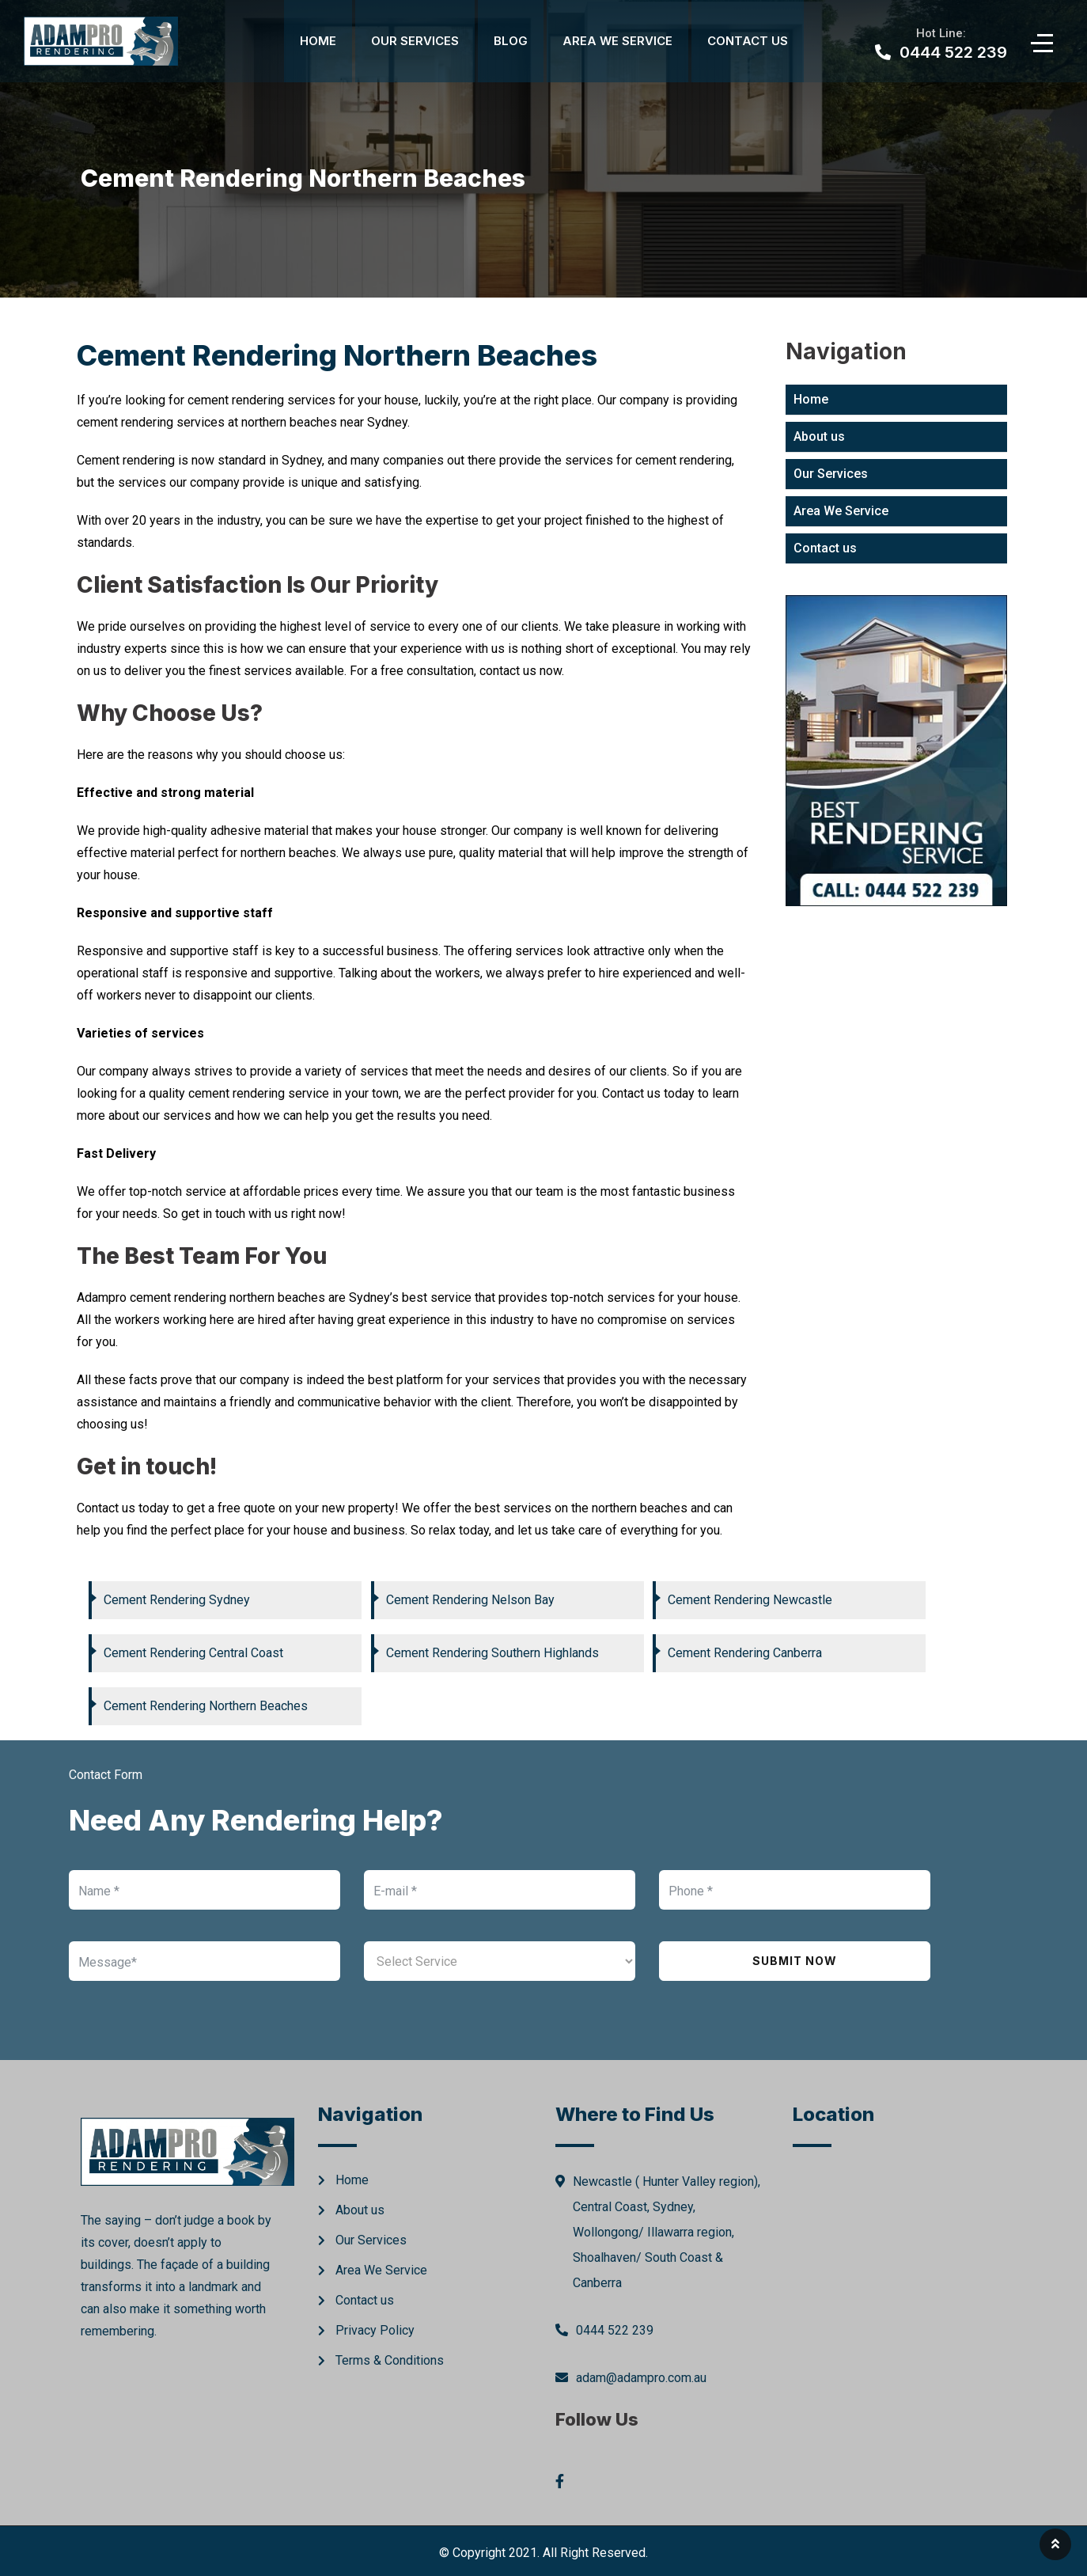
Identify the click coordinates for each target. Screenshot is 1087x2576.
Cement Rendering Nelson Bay (470, 1599)
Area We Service (617, 40)
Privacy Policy (375, 2330)
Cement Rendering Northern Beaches (206, 1705)
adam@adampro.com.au (641, 2377)
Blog (511, 40)
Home (318, 40)
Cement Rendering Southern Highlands (492, 1652)
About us (819, 436)
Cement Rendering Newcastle (750, 1599)
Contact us (825, 548)
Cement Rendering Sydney (177, 1599)
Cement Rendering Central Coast (193, 1652)
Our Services (415, 40)
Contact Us (747, 40)
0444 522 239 (614, 2330)
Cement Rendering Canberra (745, 1652)
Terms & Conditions (389, 2360)
